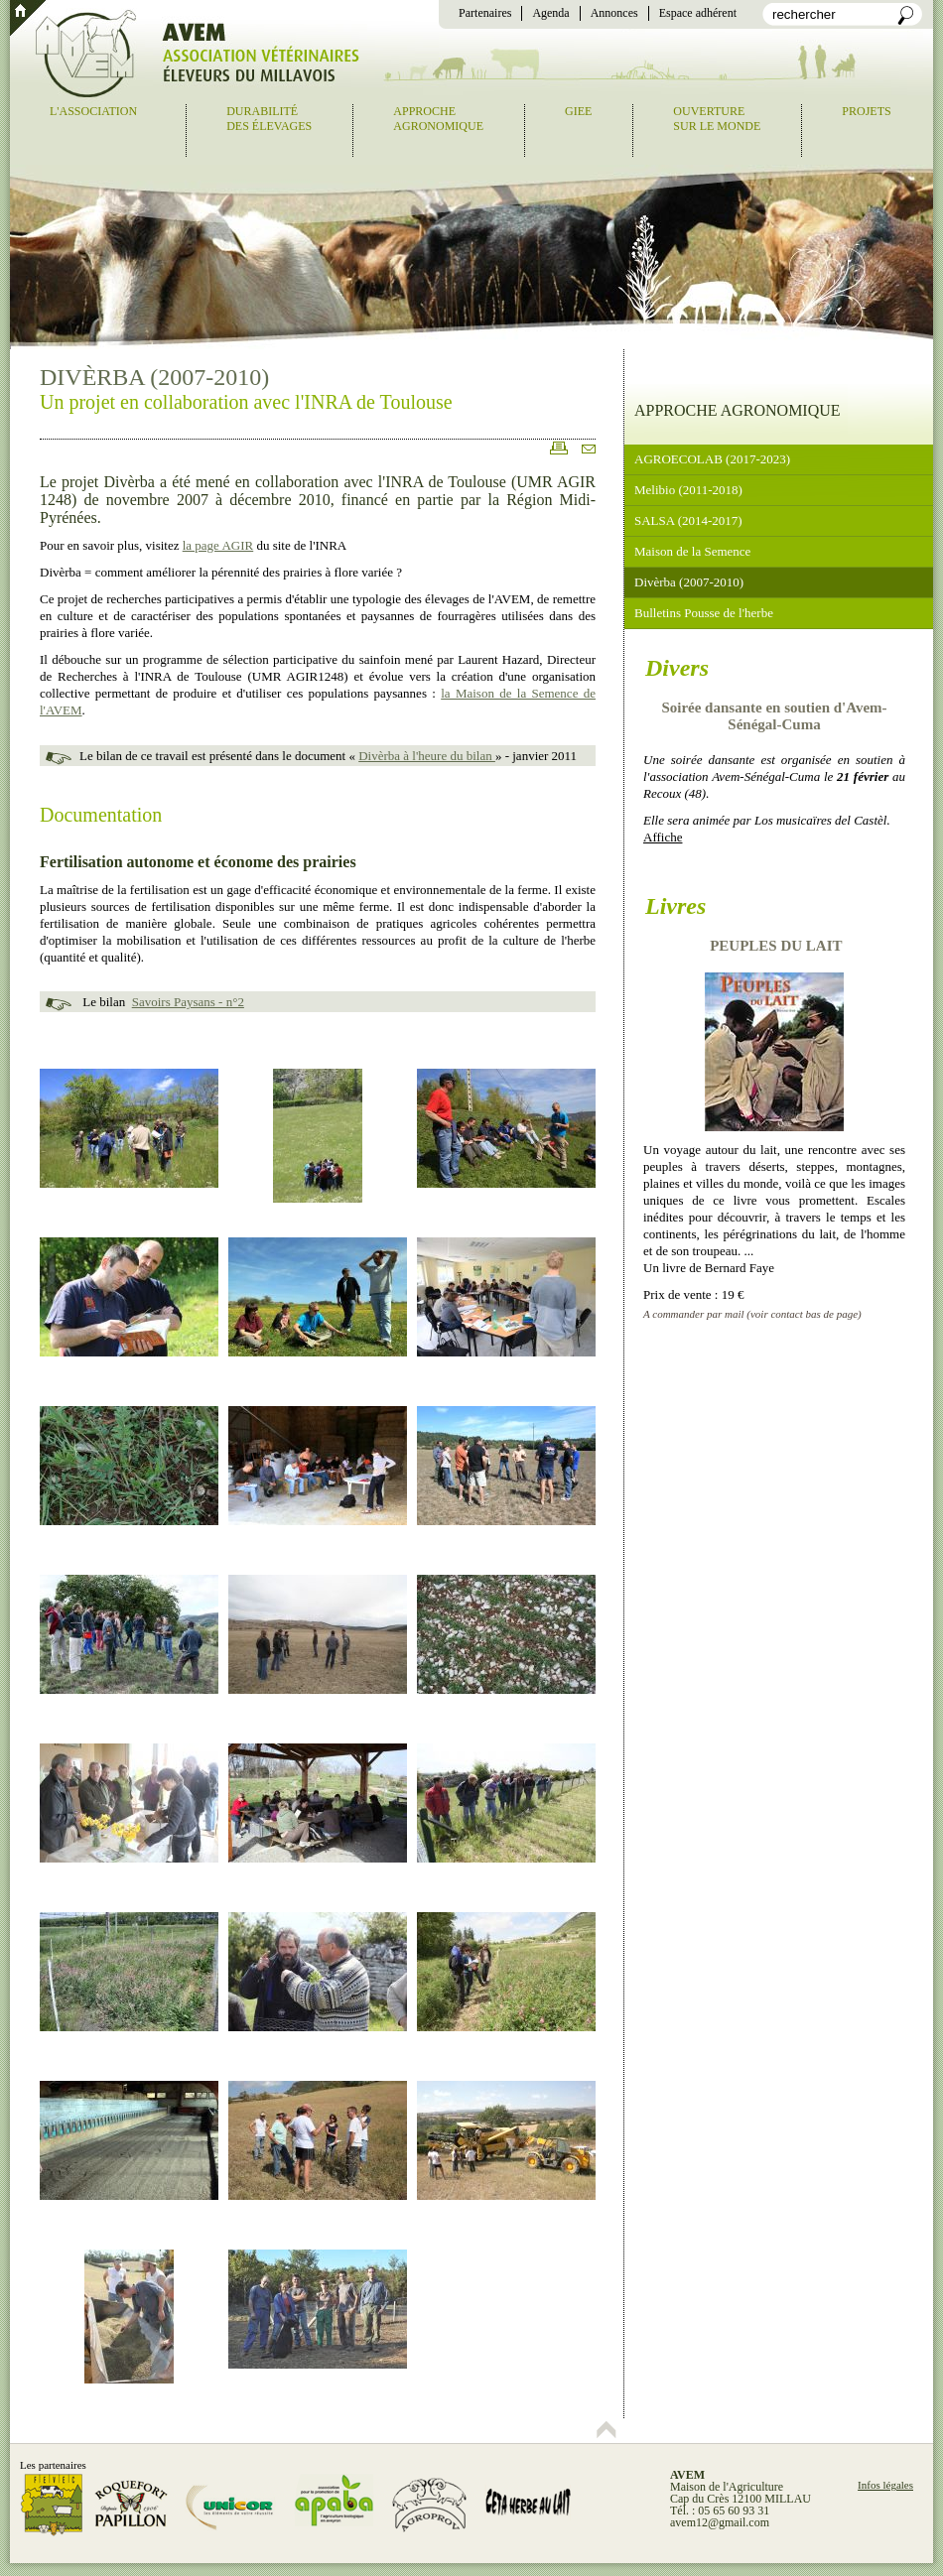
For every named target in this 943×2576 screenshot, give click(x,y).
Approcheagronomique (438, 118)
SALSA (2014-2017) (688, 520)
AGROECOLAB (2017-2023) (712, 458)
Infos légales (885, 2485)
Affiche (662, 837)
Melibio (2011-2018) (688, 489)
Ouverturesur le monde (716, 118)
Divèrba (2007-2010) (688, 582)
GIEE (578, 111)
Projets (866, 111)
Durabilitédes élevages (269, 118)
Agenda (550, 13)
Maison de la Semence (692, 551)
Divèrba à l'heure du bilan (426, 755)
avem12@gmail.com (719, 2522)
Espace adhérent (698, 13)
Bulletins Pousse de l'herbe (703, 612)
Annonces (614, 13)
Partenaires (485, 13)
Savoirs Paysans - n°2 (188, 1001)
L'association (93, 111)
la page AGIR (218, 545)
